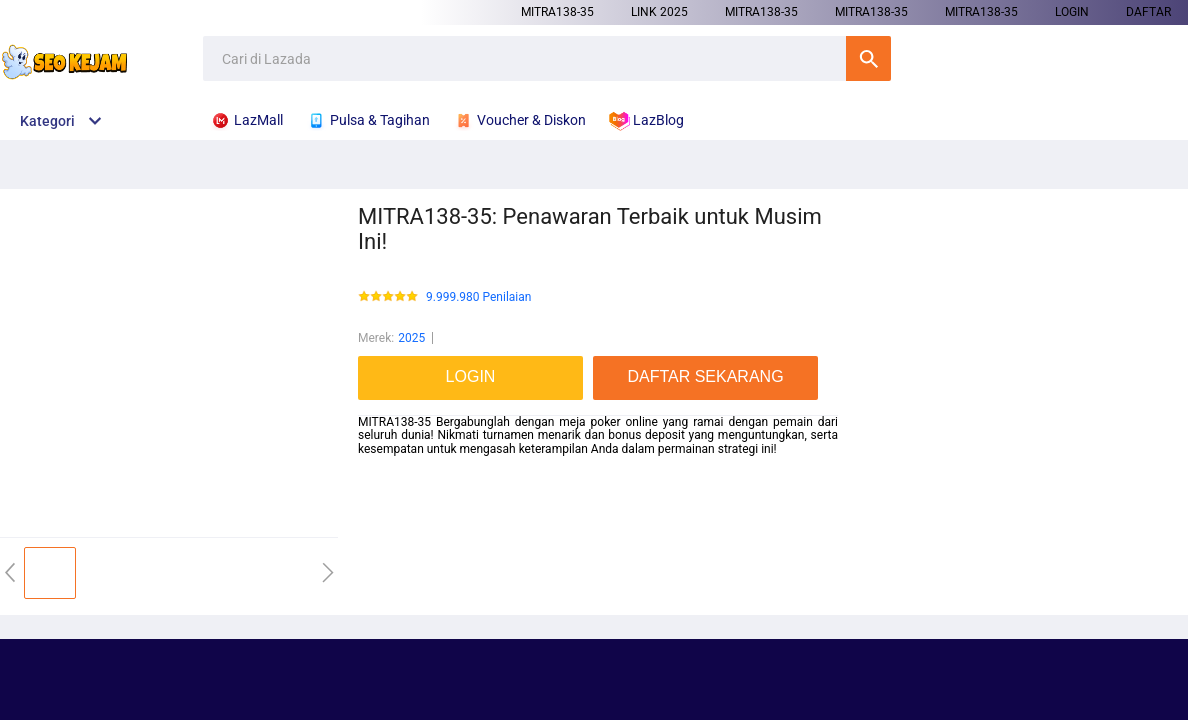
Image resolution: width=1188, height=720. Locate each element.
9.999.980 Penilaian (478, 297)
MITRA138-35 (557, 12)
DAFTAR (1148, 12)
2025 (411, 338)
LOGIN (1072, 12)
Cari (868, 58)
